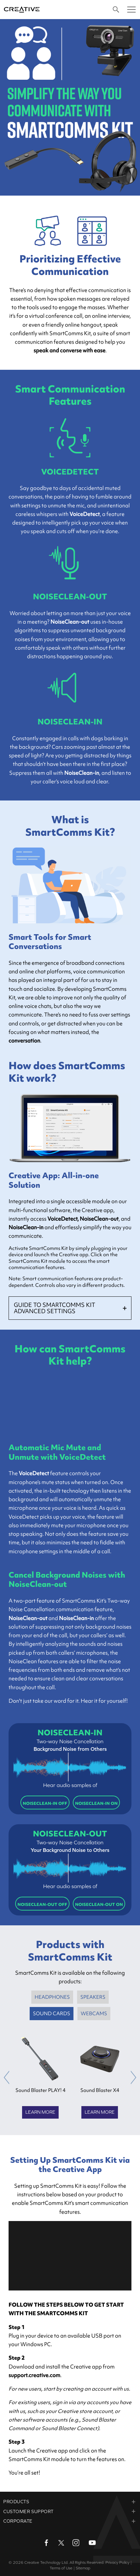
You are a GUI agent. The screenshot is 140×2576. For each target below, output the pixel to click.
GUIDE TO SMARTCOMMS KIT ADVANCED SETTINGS (54, 1308)
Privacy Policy (117, 2562)
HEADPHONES (52, 1997)
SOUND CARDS (51, 2013)
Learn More (40, 2112)
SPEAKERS (92, 1997)
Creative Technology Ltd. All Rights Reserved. (64, 2562)
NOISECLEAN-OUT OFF (42, 1904)
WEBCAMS (94, 2013)
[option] (40, 2077)
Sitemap (83, 2568)
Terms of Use (61, 2568)
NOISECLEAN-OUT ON (99, 1904)
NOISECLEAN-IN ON (96, 1803)
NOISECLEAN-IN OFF (45, 1803)
